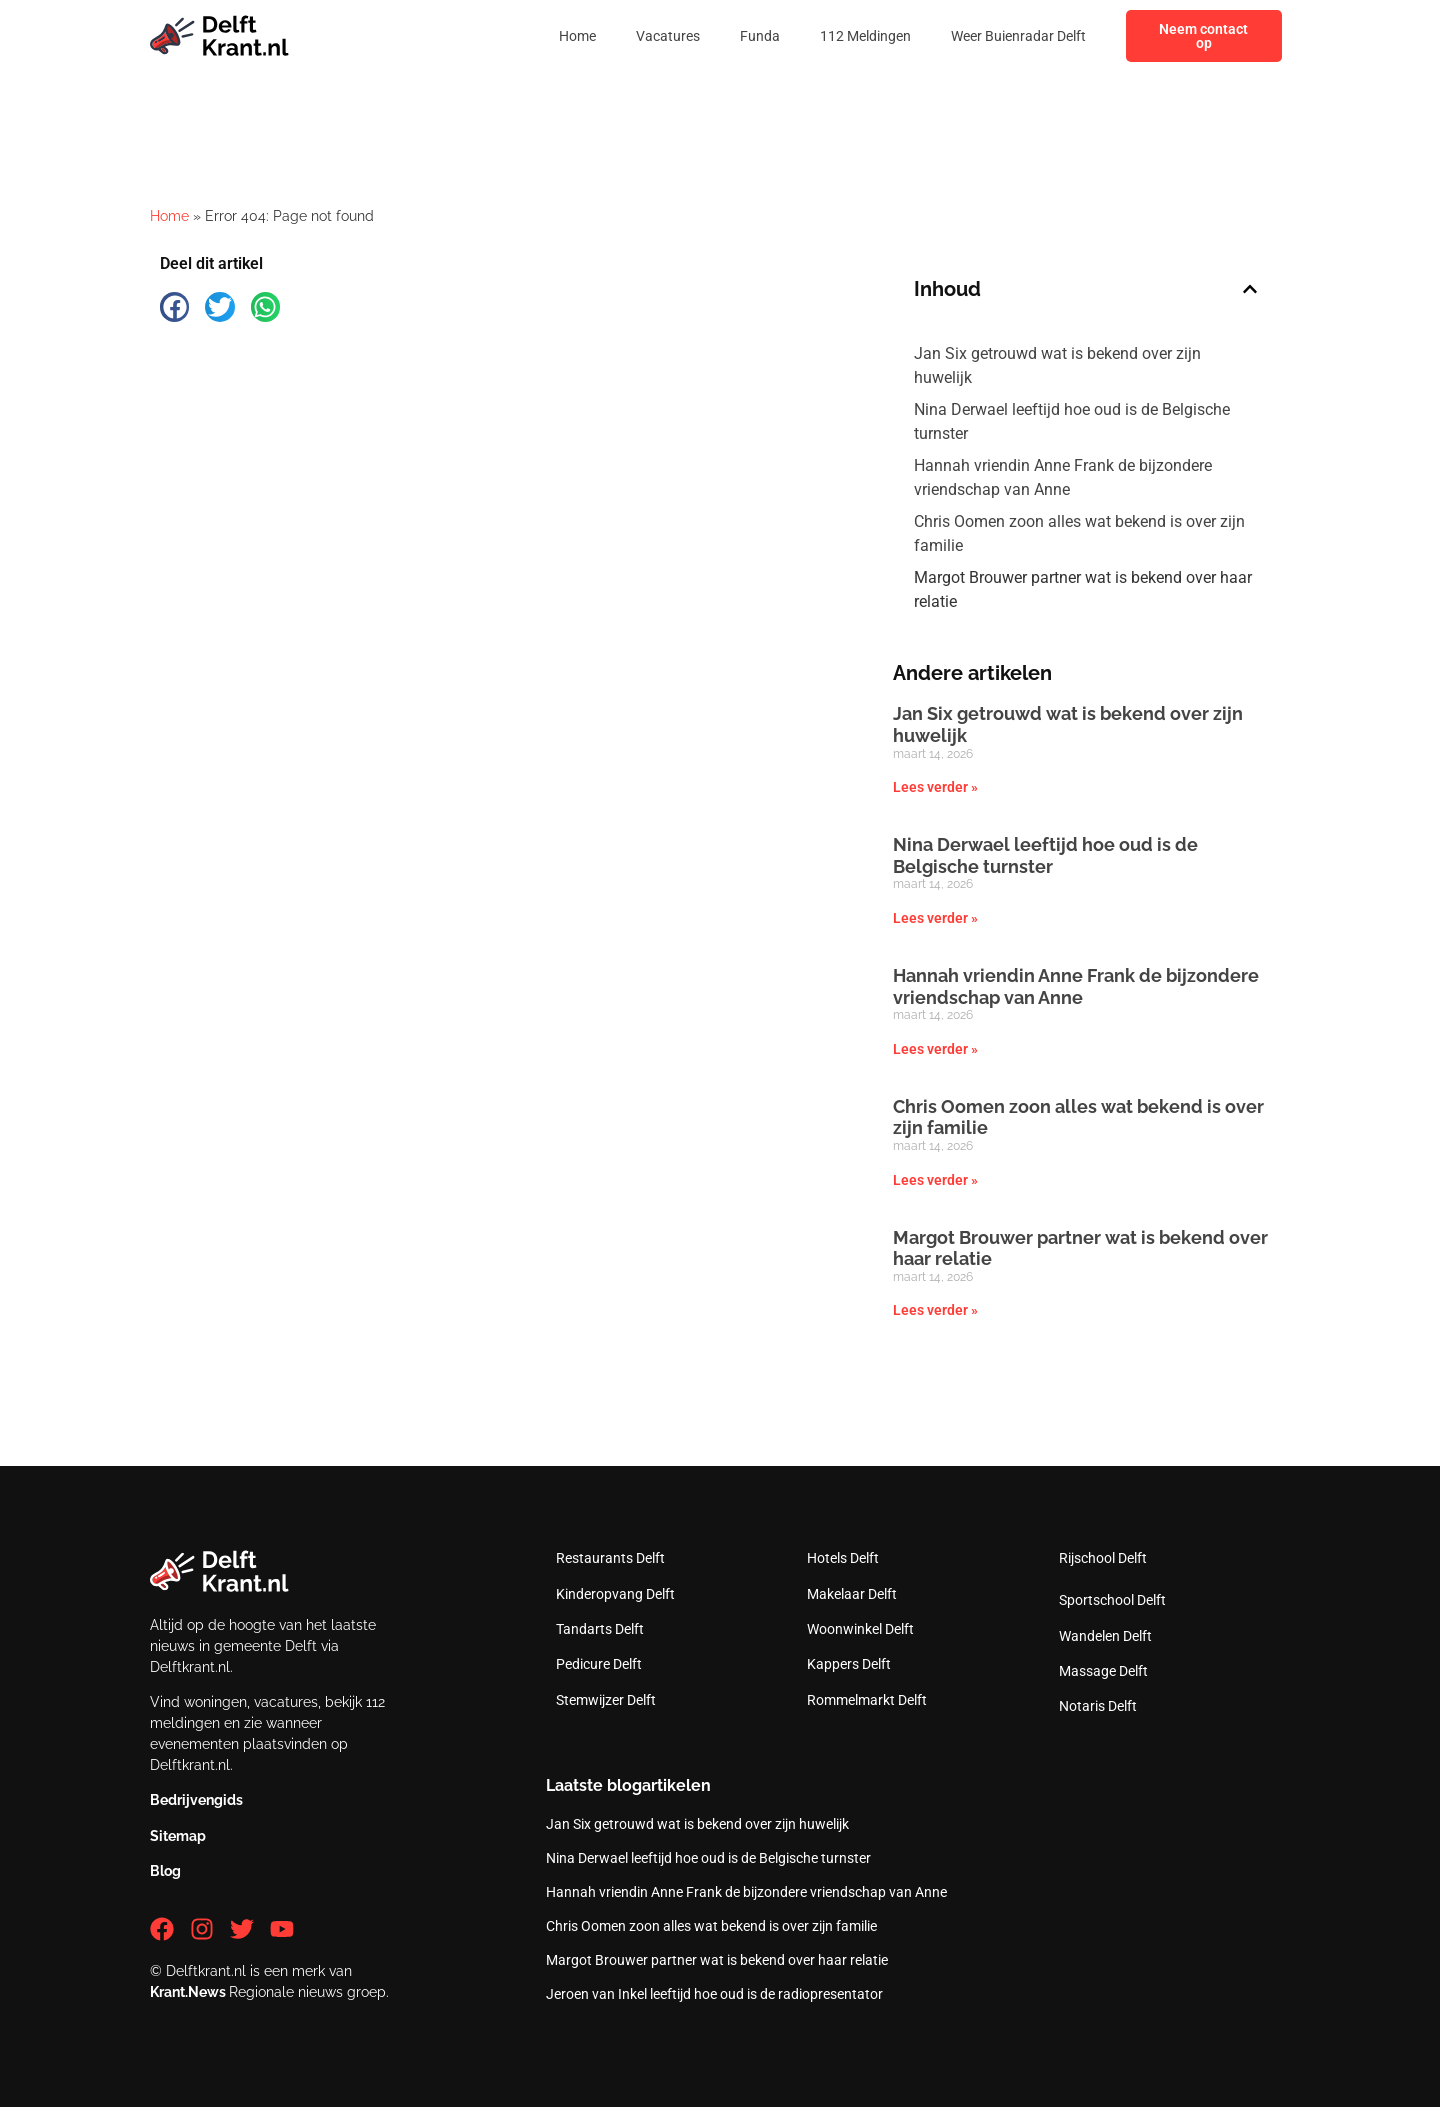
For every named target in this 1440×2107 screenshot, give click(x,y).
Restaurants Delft (610, 1558)
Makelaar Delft (852, 1594)
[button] (174, 306)
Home (577, 36)
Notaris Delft (1098, 1706)
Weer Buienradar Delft (1018, 36)
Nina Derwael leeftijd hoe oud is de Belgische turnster (1072, 421)
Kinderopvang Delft (615, 1594)
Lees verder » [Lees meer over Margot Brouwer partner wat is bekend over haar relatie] (935, 1310)
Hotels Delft (843, 1558)
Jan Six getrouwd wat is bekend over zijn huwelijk (1057, 365)
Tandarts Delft (600, 1629)
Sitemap (178, 1836)
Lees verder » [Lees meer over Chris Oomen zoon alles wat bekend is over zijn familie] (935, 1180)
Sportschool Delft (1112, 1600)
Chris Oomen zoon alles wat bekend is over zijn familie (1079, 533)
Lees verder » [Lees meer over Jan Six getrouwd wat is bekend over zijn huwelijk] (935, 787)
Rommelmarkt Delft (867, 1700)
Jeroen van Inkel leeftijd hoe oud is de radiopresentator (714, 1994)
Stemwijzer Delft (606, 1700)
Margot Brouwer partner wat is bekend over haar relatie (1083, 589)
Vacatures (668, 36)
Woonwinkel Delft (860, 1629)
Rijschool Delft (1103, 1558)
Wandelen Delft (1105, 1636)
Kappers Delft (849, 1664)
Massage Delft (1103, 1671)
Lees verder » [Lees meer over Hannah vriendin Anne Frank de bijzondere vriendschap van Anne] (935, 1049)
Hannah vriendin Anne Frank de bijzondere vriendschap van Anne (1063, 477)
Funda (760, 36)
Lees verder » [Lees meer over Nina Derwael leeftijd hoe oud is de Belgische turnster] (935, 918)
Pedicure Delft (599, 1664)
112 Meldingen (865, 36)
